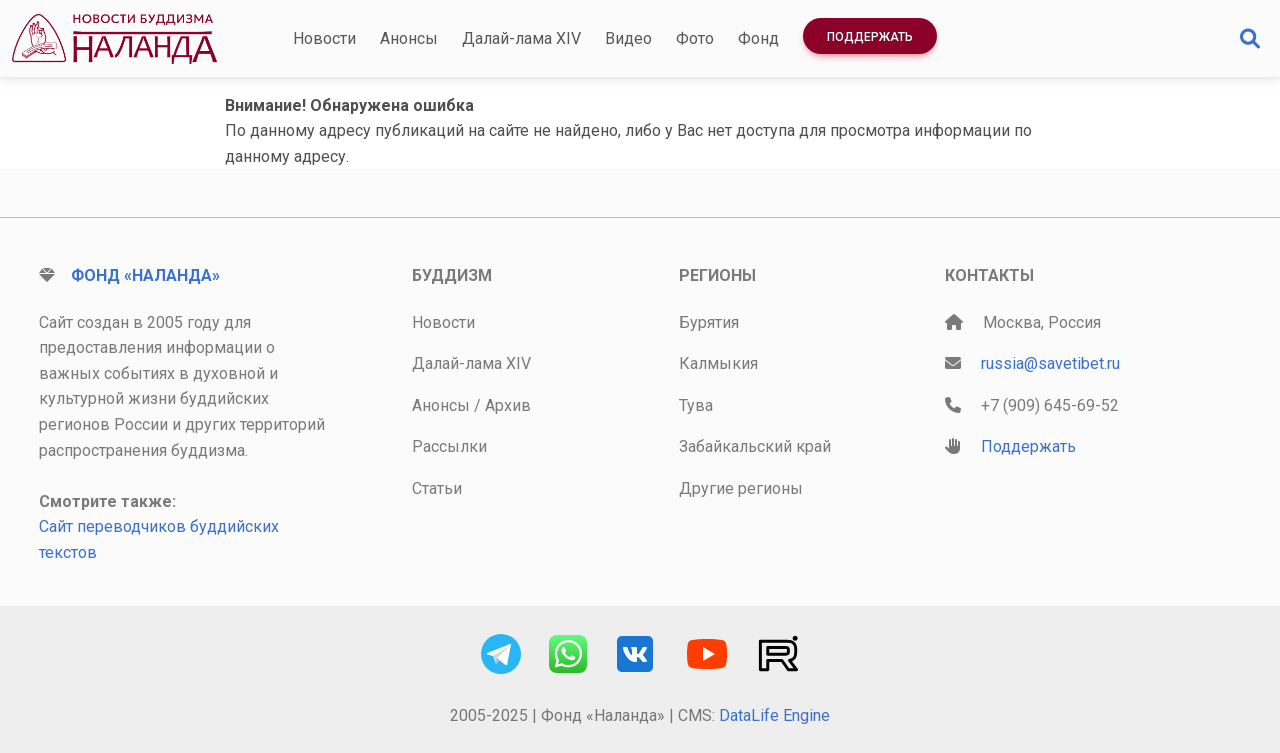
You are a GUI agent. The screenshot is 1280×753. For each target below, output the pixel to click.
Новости (324, 38)
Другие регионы (741, 488)
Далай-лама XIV (521, 38)
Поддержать (870, 37)
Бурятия (709, 322)
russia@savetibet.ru (1050, 363)
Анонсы (409, 38)
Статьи (437, 488)
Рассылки (449, 446)
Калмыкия (718, 363)
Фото (695, 38)
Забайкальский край (755, 446)
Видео (628, 38)
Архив (508, 405)
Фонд (758, 38)
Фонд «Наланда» (145, 275)
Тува (696, 405)
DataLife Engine (774, 715)
